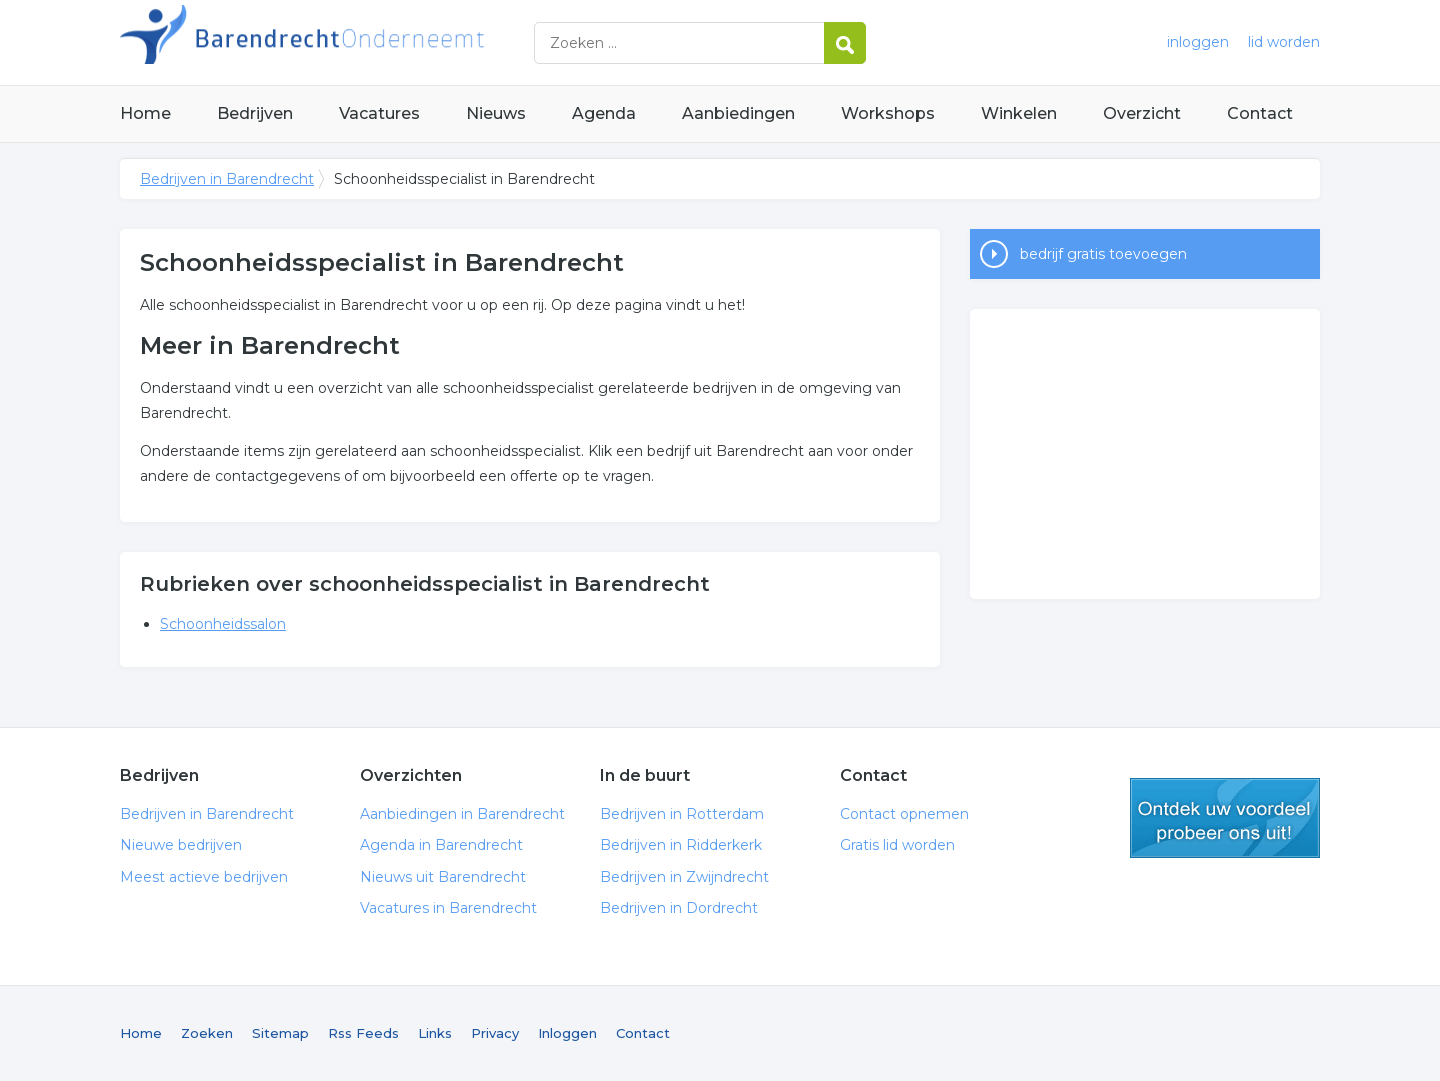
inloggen (1198, 42)
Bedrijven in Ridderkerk (681, 845)
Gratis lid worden (897, 845)
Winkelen (1019, 113)
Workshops (888, 113)
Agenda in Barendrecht (441, 845)
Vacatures (379, 113)
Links (435, 1033)
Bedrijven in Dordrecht (679, 908)
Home (145, 113)
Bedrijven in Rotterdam (682, 814)
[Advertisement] (1145, 454)
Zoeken (207, 1033)
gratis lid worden (1225, 818)
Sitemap (280, 1033)
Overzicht (1142, 113)
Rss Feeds (363, 1033)
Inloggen (567, 1033)
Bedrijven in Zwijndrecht (684, 877)
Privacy (495, 1033)
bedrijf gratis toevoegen (1103, 254)
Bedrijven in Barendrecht (370, 42)
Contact (1260, 113)
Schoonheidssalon (223, 624)
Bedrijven (255, 113)
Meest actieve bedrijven (204, 877)
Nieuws (496, 113)
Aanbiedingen (738, 113)
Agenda (604, 113)
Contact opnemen (904, 814)
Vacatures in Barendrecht (448, 908)
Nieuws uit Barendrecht (443, 877)
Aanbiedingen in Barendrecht (462, 814)
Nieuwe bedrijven (181, 845)
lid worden (1284, 42)
